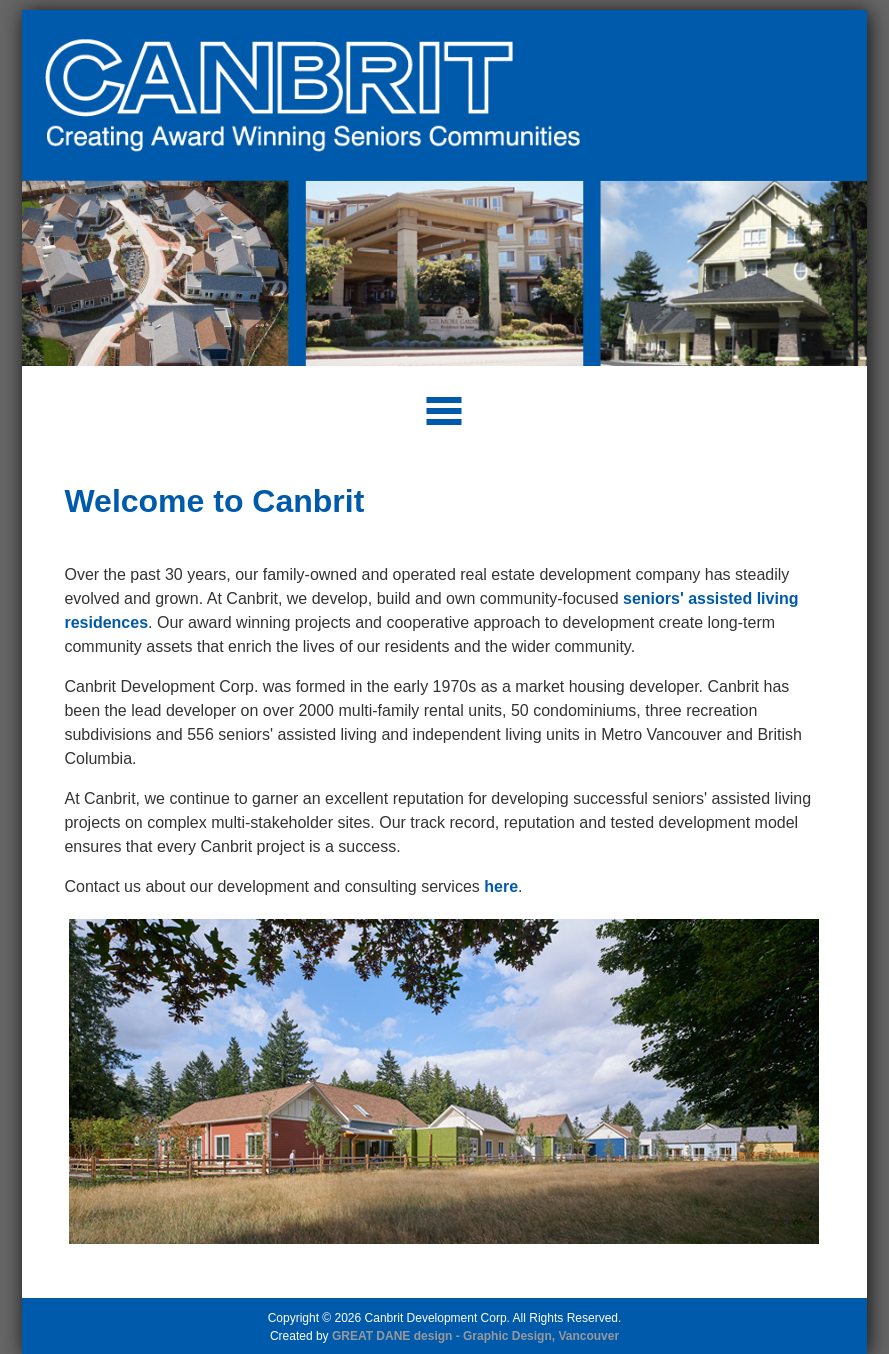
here (501, 886)
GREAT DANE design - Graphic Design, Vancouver (475, 1336)
